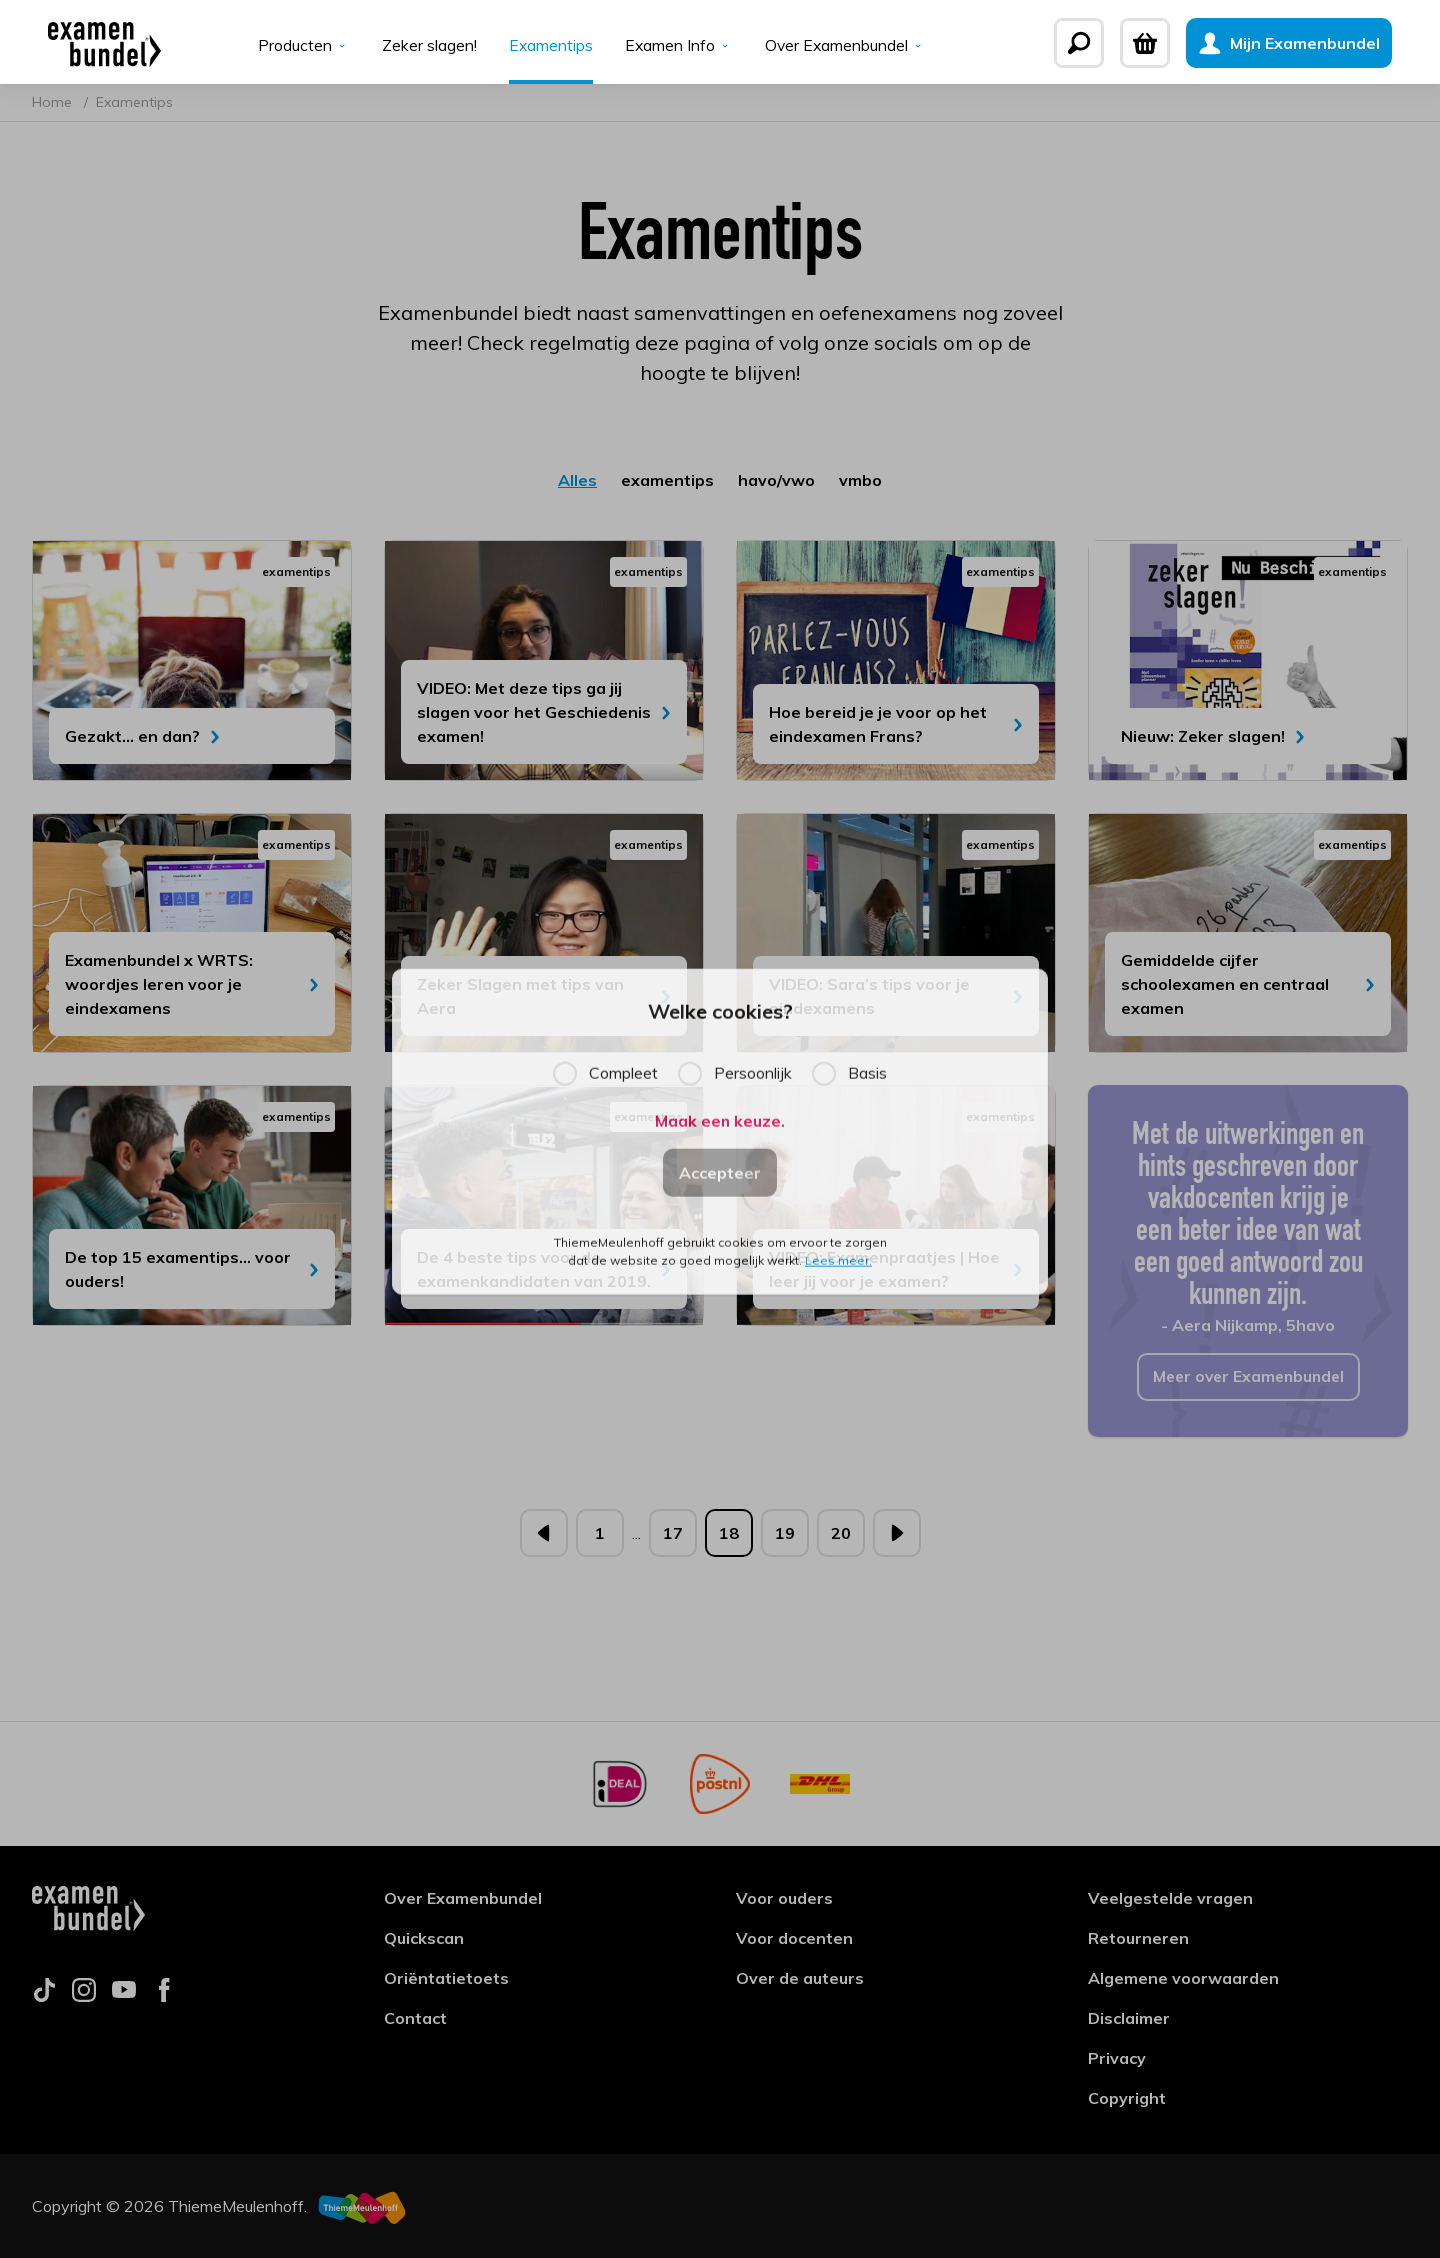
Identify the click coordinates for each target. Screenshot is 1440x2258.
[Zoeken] (1095, 43)
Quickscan (424, 1938)
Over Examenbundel (846, 46)
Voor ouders (784, 1898)
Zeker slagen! (427, 46)
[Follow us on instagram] (84, 1996)
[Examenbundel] (88, 43)
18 (729, 1537)
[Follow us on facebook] (164, 1996)
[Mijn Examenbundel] (1305, 43)
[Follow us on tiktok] (44, 1996)
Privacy (1117, 2058)
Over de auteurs (800, 1978)
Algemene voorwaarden (1183, 1978)
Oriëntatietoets (446, 1978)
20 (841, 1537)
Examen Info (678, 46)
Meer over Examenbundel (1248, 1381)
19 (785, 1537)
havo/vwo (776, 484)
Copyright (1127, 2098)
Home (54, 106)
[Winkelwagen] (1161, 43)
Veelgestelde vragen (1170, 1898)
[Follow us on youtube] (124, 1996)
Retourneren (1138, 1938)
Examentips (549, 46)
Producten (302, 46)
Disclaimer (1129, 2018)
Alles (577, 484)
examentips (667, 484)
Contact (415, 2018)
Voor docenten (794, 1938)
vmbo (860, 484)
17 (673, 1537)
